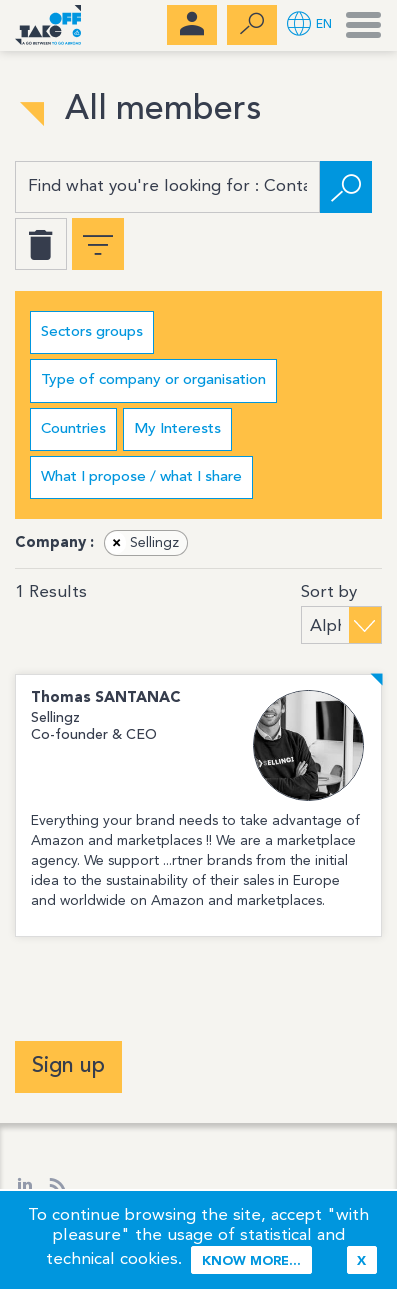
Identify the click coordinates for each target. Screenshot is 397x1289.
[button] (309, 25)
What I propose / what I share (141, 477)
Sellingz (142, 543)
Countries (73, 429)
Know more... (251, 1261)
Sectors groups (92, 332)
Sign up (68, 1066)
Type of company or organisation (153, 380)
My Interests (177, 429)
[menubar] (192, 25)
